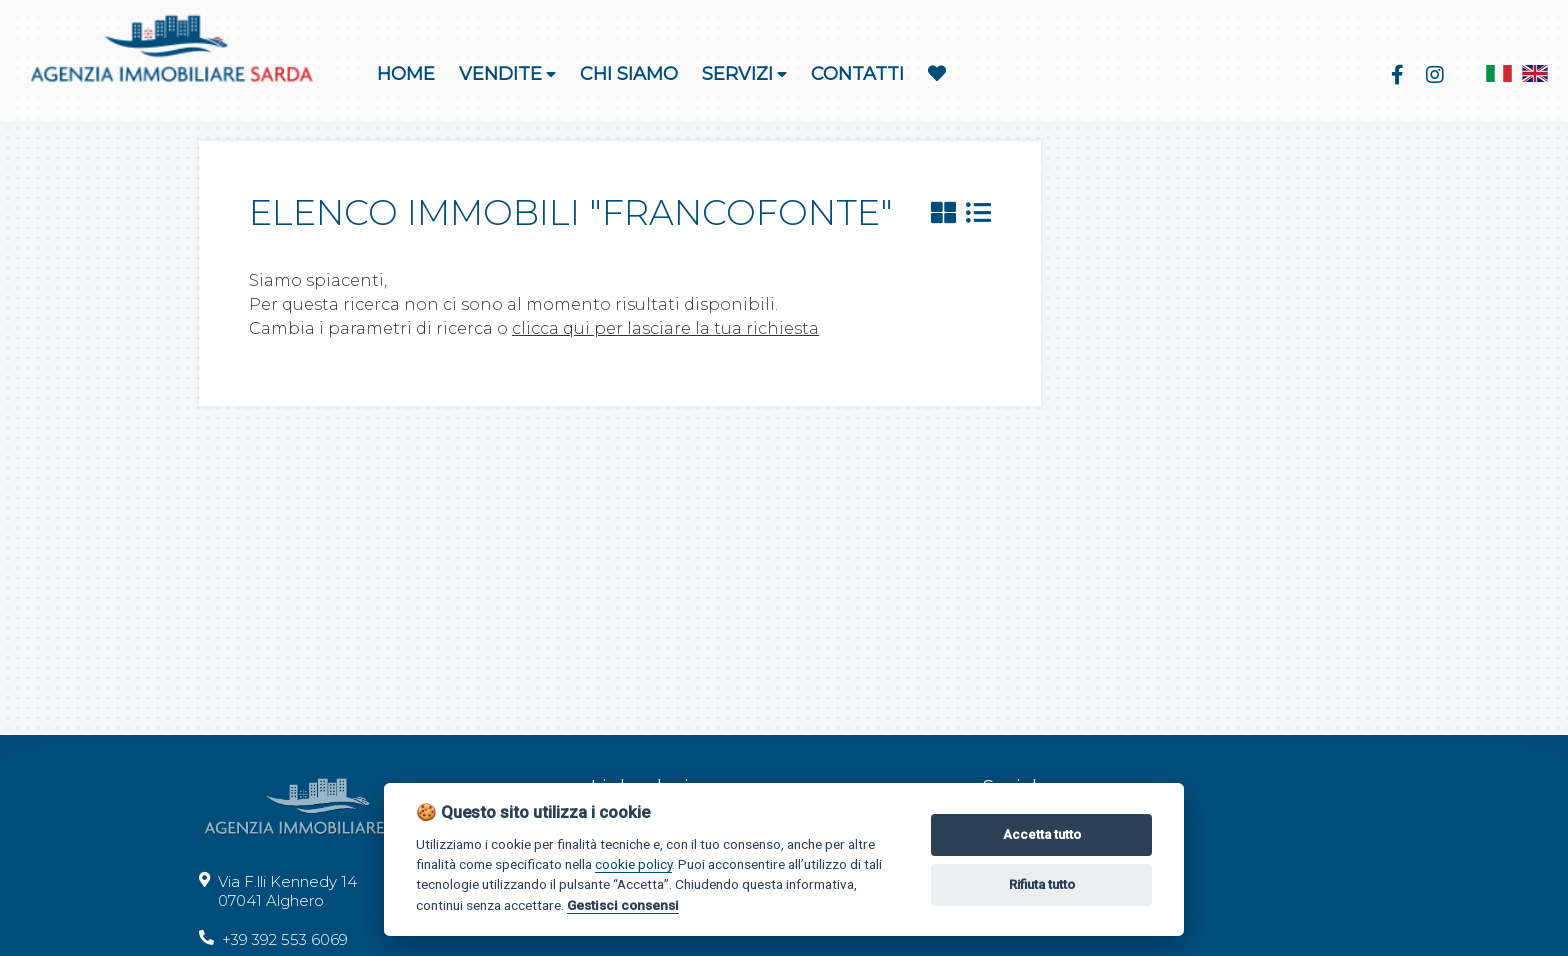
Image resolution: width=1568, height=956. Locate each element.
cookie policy (633, 864)
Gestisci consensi (623, 905)
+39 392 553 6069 (273, 939)
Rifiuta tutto (1042, 884)
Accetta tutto (1042, 834)
